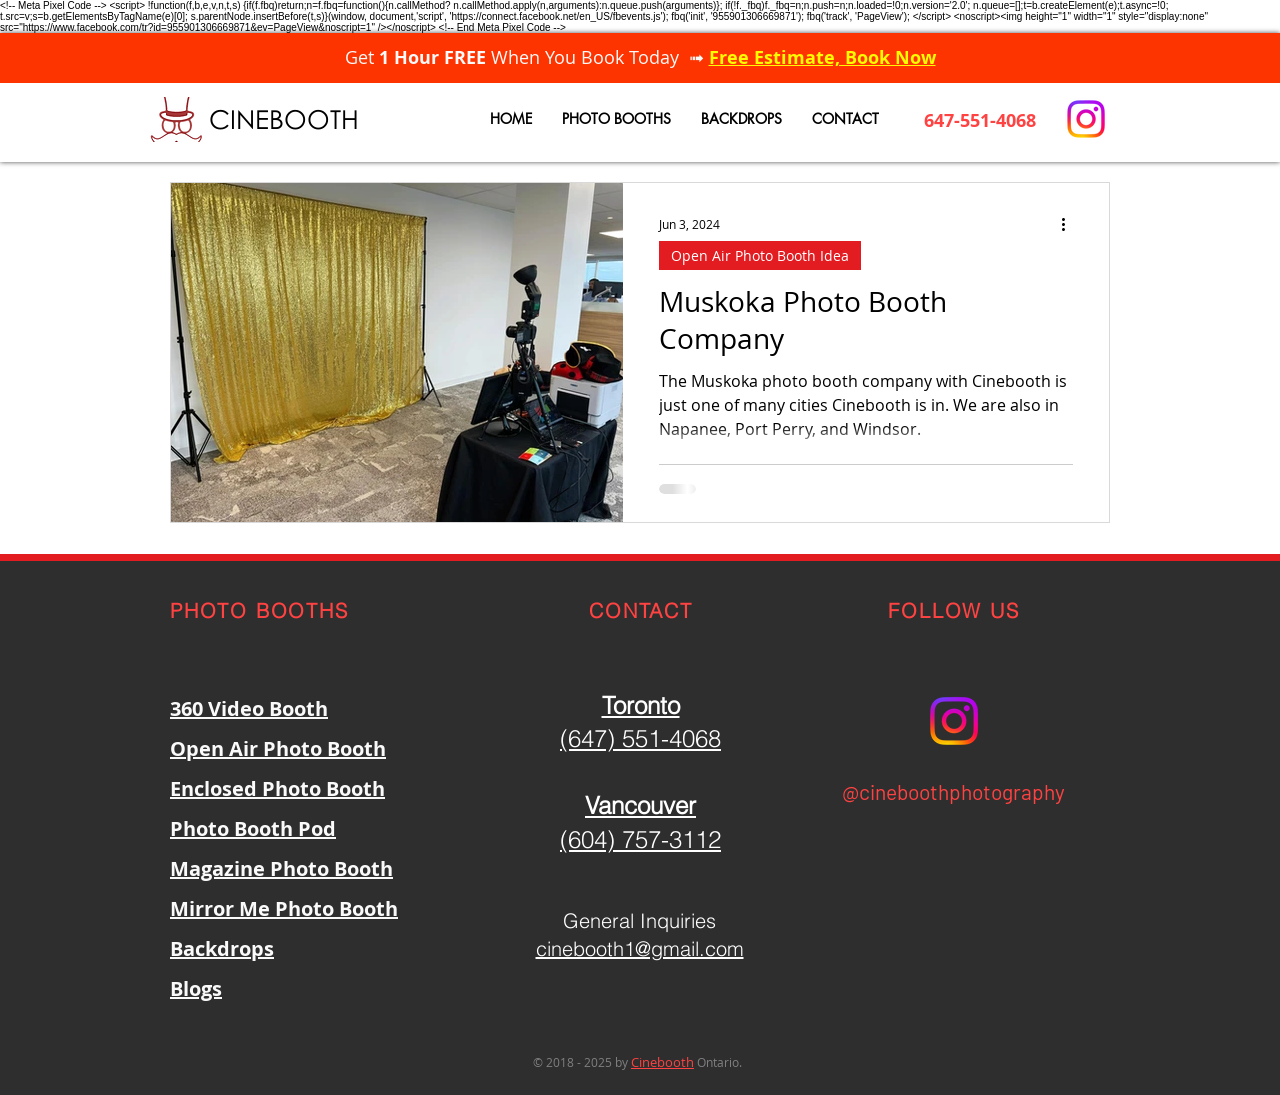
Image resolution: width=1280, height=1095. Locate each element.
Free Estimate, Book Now (822, 57)
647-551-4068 (980, 120)
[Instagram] (1086, 119)
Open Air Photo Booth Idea (760, 255)
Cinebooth (662, 1062)
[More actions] (1070, 224)
